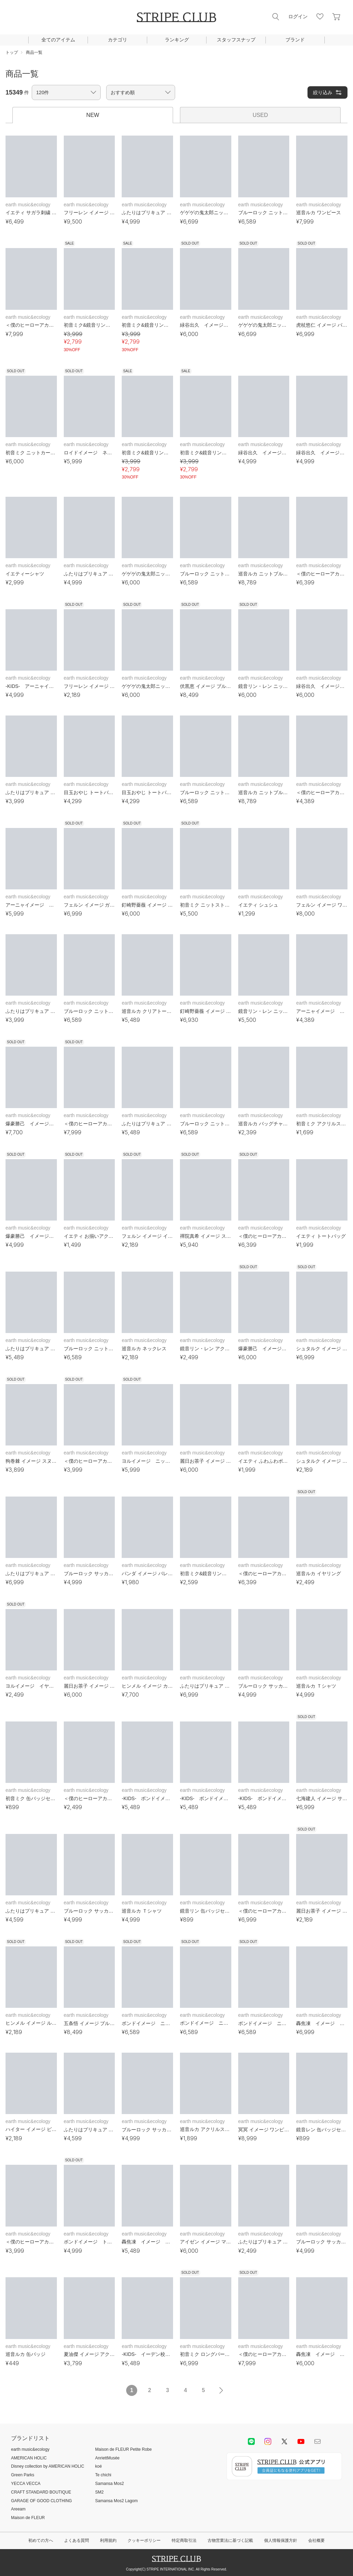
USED (260, 115)
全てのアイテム (58, 39)
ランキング (177, 39)
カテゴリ (117, 39)
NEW (92, 115)
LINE (251, 2441)
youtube (301, 2441)
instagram (268, 2441)
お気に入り (320, 16)
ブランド (295, 39)
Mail (317, 2441)
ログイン (297, 16)
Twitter (284, 2441)
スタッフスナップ (236, 39)
